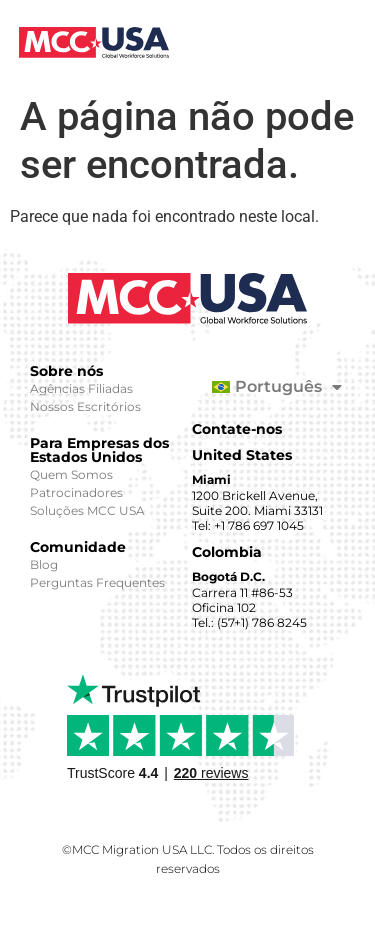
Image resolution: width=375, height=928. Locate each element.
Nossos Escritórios (85, 406)
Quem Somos (71, 474)
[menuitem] (268, 387)
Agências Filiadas (81, 388)
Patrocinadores (76, 492)
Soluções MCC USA (87, 510)
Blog (44, 564)
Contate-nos (237, 429)
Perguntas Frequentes (97, 582)
